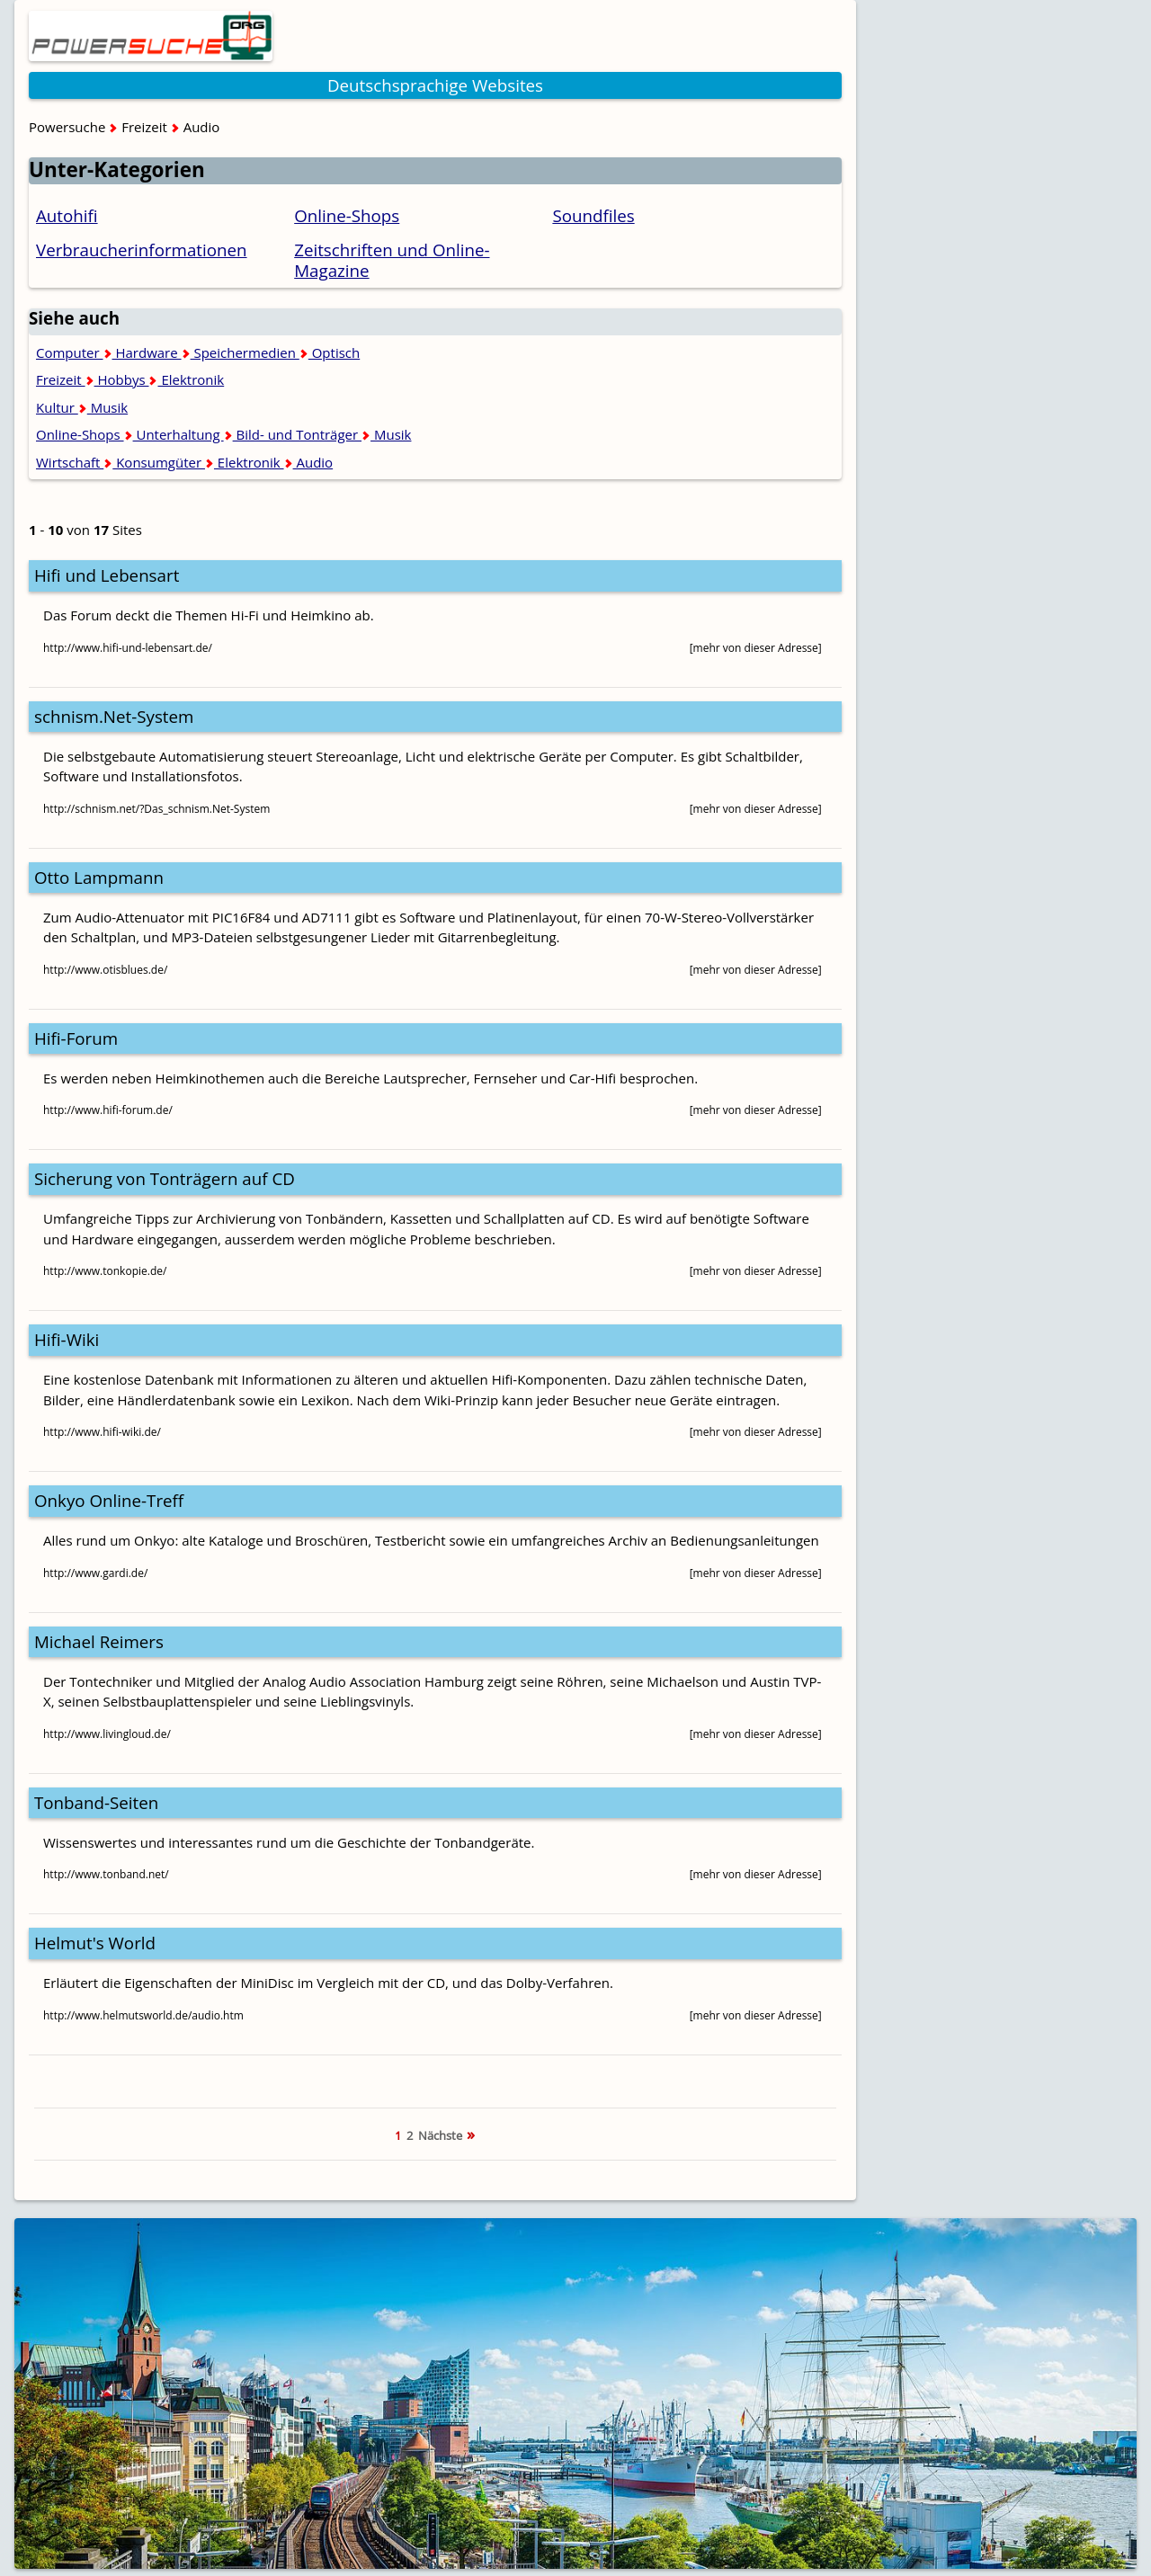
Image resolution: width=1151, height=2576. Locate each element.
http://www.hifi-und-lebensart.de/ (127, 647)
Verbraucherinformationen (141, 249)
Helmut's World (95, 1942)
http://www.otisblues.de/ (105, 969)
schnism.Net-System (113, 716)
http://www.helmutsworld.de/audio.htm (143, 2015)
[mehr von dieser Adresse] (756, 647)
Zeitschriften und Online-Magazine (391, 259)
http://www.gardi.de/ (95, 1573)
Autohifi (67, 215)
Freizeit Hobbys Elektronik (130, 379)
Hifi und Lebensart (106, 575)
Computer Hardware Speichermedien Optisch (198, 352)
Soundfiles (593, 215)
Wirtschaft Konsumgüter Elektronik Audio (184, 462)
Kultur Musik (82, 407)
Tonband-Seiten (96, 1802)
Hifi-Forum (76, 1038)
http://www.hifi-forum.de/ (108, 1110)
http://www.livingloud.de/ (107, 1734)
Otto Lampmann (99, 877)
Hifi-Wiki (66, 1339)
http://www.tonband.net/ (106, 1874)
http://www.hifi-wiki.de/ (102, 1432)
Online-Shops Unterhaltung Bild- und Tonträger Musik (223, 434)
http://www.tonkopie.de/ (104, 1271)
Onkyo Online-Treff (108, 1500)
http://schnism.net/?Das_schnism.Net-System (156, 808)
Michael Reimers (99, 1641)
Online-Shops (346, 215)
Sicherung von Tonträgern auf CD (164, 1178)
